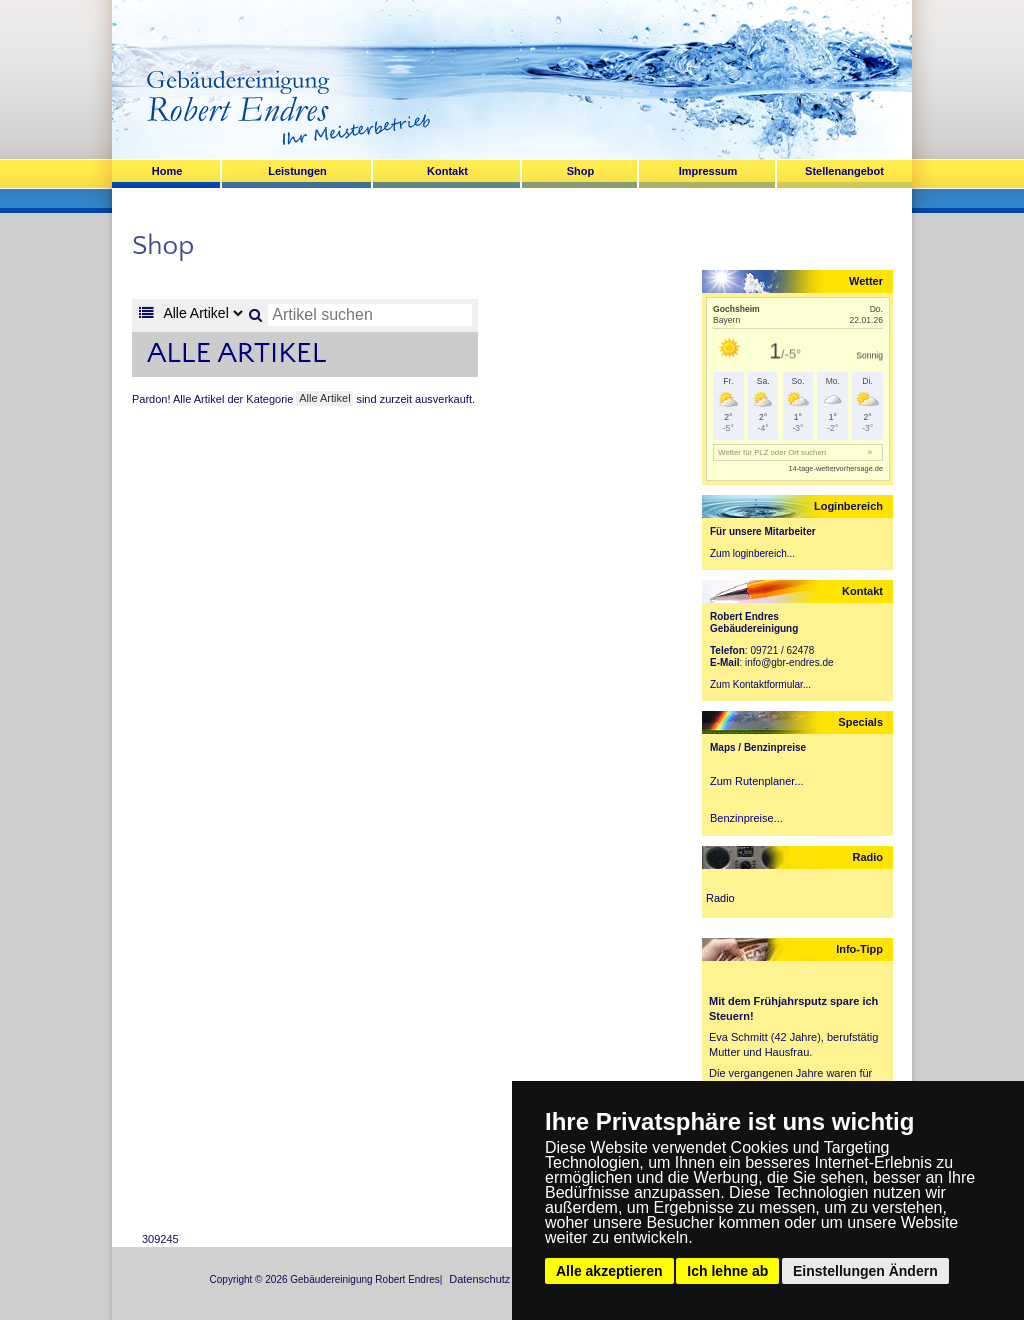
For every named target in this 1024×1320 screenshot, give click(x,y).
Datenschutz (479, 1279)
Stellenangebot (844, 171)
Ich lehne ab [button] (727, 1271)
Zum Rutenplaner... (757, 781)
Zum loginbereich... (752, 553)
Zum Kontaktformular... (760, 684)
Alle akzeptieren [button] (609, 1271)
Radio (720, 898)
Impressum (708, 171)
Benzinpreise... (746, 818)
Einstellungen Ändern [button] (865, 1271)
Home (167, 171)
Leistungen (297, 171)
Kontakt (447, 171)
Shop (581, 171)
